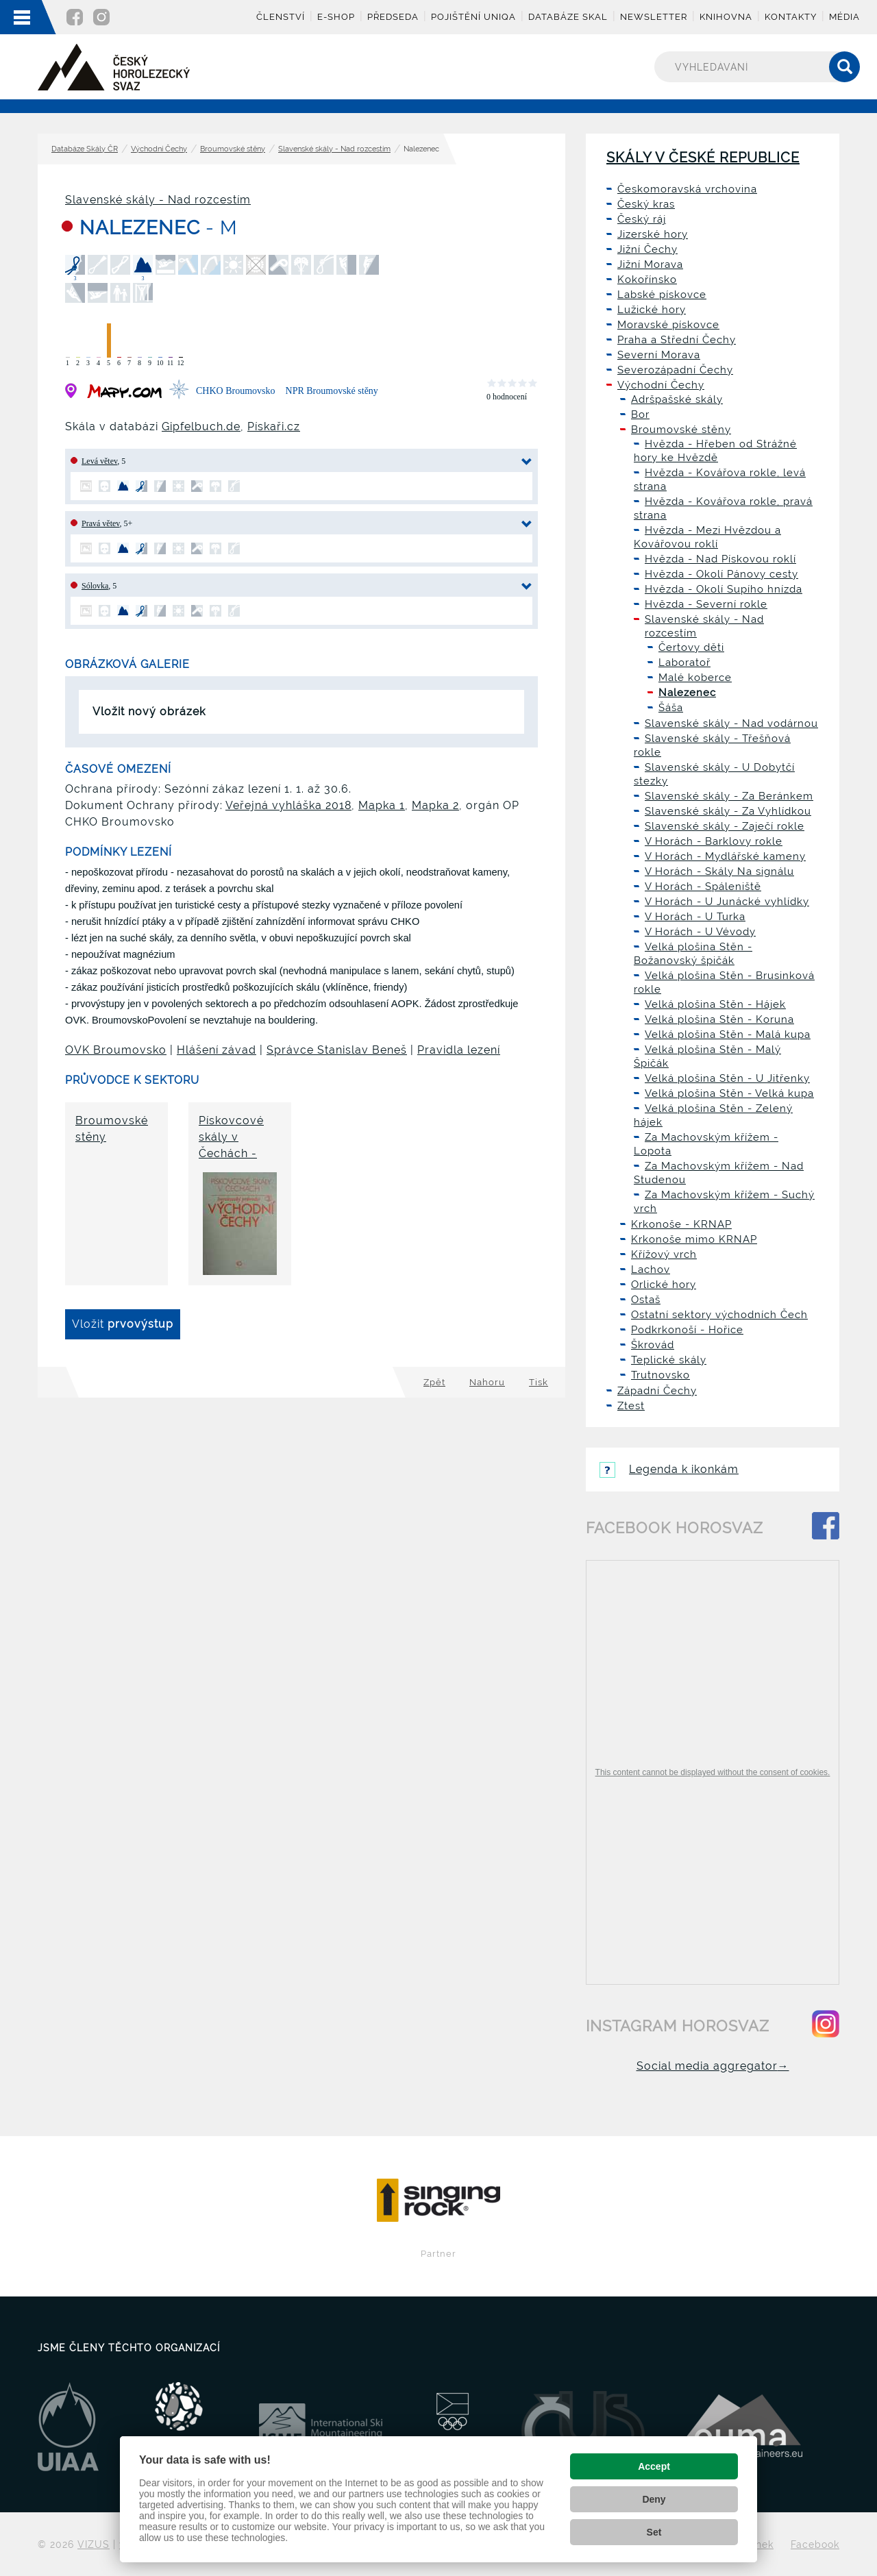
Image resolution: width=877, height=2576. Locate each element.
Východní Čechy (159, 149)
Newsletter (653, 17)
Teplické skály (668, 1360)
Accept (654, 2466)
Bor (640, 414)
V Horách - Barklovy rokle (713, 841)
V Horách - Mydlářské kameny (725, 856)
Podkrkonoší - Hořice (687, 1330)
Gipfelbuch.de (201, 426)
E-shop (336, 17)
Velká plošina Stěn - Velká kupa (729, 1093)
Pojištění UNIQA (473, 17)
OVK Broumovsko (115, 1049)
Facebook (815, 2543)
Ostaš (645, 1299)
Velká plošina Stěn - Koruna (719, 1019)
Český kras (646, 204)
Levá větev (99, 461)
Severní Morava (658, 355)
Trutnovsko (660, 1375)
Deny (653, 2499)
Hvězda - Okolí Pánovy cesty (721, 574)
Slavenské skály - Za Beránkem (729, 796)
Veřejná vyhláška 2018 (288, 805)
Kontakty (791, 17)
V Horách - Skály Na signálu (719, 871)
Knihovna (726, 17)
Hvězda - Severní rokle (706, 604)
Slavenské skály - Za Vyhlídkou (728, 811)
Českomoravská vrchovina (687, 189)
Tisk (538, 1382)
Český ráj (641, 219)
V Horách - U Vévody (700, 932)
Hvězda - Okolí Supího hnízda (723, 589)
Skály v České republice (703, 157)
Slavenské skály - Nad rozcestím (334, 149)
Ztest (631, 1406)
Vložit (122, 1323)
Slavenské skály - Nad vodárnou (731, 723)
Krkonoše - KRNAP (681, 1224)
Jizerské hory (652, 234)
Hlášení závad (216, 1049)
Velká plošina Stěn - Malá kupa (728, 1034)
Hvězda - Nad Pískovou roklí (720, 559)
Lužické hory (651, 310)
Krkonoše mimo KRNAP (694, 1239)
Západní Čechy (657, 1391)
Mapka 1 (381, 805)
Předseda (393, 17)
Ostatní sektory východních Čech (719, 1315)
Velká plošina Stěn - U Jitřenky (727, 1078)
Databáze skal (568, 17)
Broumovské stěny (232, 149)
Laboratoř (684, 662)
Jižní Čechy (647, 249)
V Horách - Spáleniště (703, 886)
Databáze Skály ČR (84, 149)
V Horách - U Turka (695, 917)
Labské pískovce (661, 294)
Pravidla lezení (458, 1049)
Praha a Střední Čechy (676, 340)
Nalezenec (687, 692)
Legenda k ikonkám (669, 1469)
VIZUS (93, 2543)
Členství (280, 17)
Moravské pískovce (668, 325)
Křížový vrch (664, 1254)
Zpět (434, 1382)
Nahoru (487, 1382)
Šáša (670, 708)
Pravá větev (101, 523)
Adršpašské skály (677, 399)
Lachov (650, 1269)
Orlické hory (663, 1284)
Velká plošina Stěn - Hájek (715, 1004)
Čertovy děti (691, 647)
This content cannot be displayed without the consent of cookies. (712, 1772)
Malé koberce (695, 677)
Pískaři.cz (273, 426)
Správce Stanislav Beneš (337, 1049)
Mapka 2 (435, 805)
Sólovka (95, 586)
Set (654, 2532)
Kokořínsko (647, 279)
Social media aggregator (713, 2065)
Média (844, 17)
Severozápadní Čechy (675, 370)
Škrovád (652, 1345)
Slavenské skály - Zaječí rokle (724, 826)
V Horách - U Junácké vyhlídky (727, 901)
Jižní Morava (650, 264)
